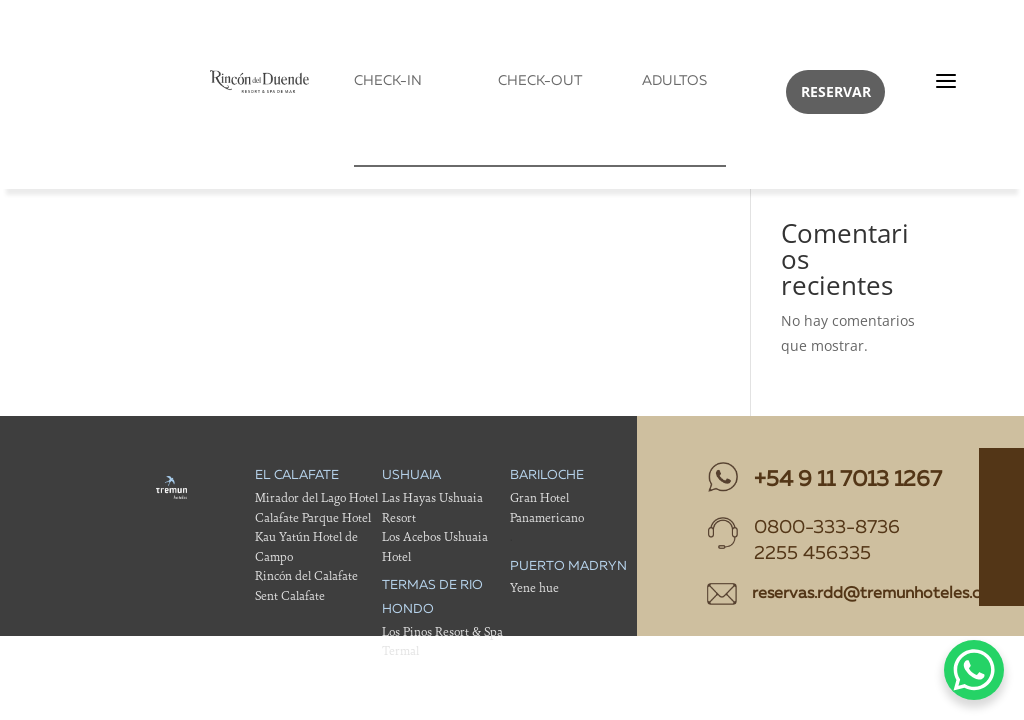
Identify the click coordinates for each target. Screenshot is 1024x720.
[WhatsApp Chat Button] (974, 670)
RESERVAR (836, 91)
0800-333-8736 (827, 528)
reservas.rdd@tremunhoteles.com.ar (887, 594)
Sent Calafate (290, 595)
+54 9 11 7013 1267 (848, 480)
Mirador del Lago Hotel (316, 497)
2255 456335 (812, 554)
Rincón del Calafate (306, 575)
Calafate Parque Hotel (313, 517)
